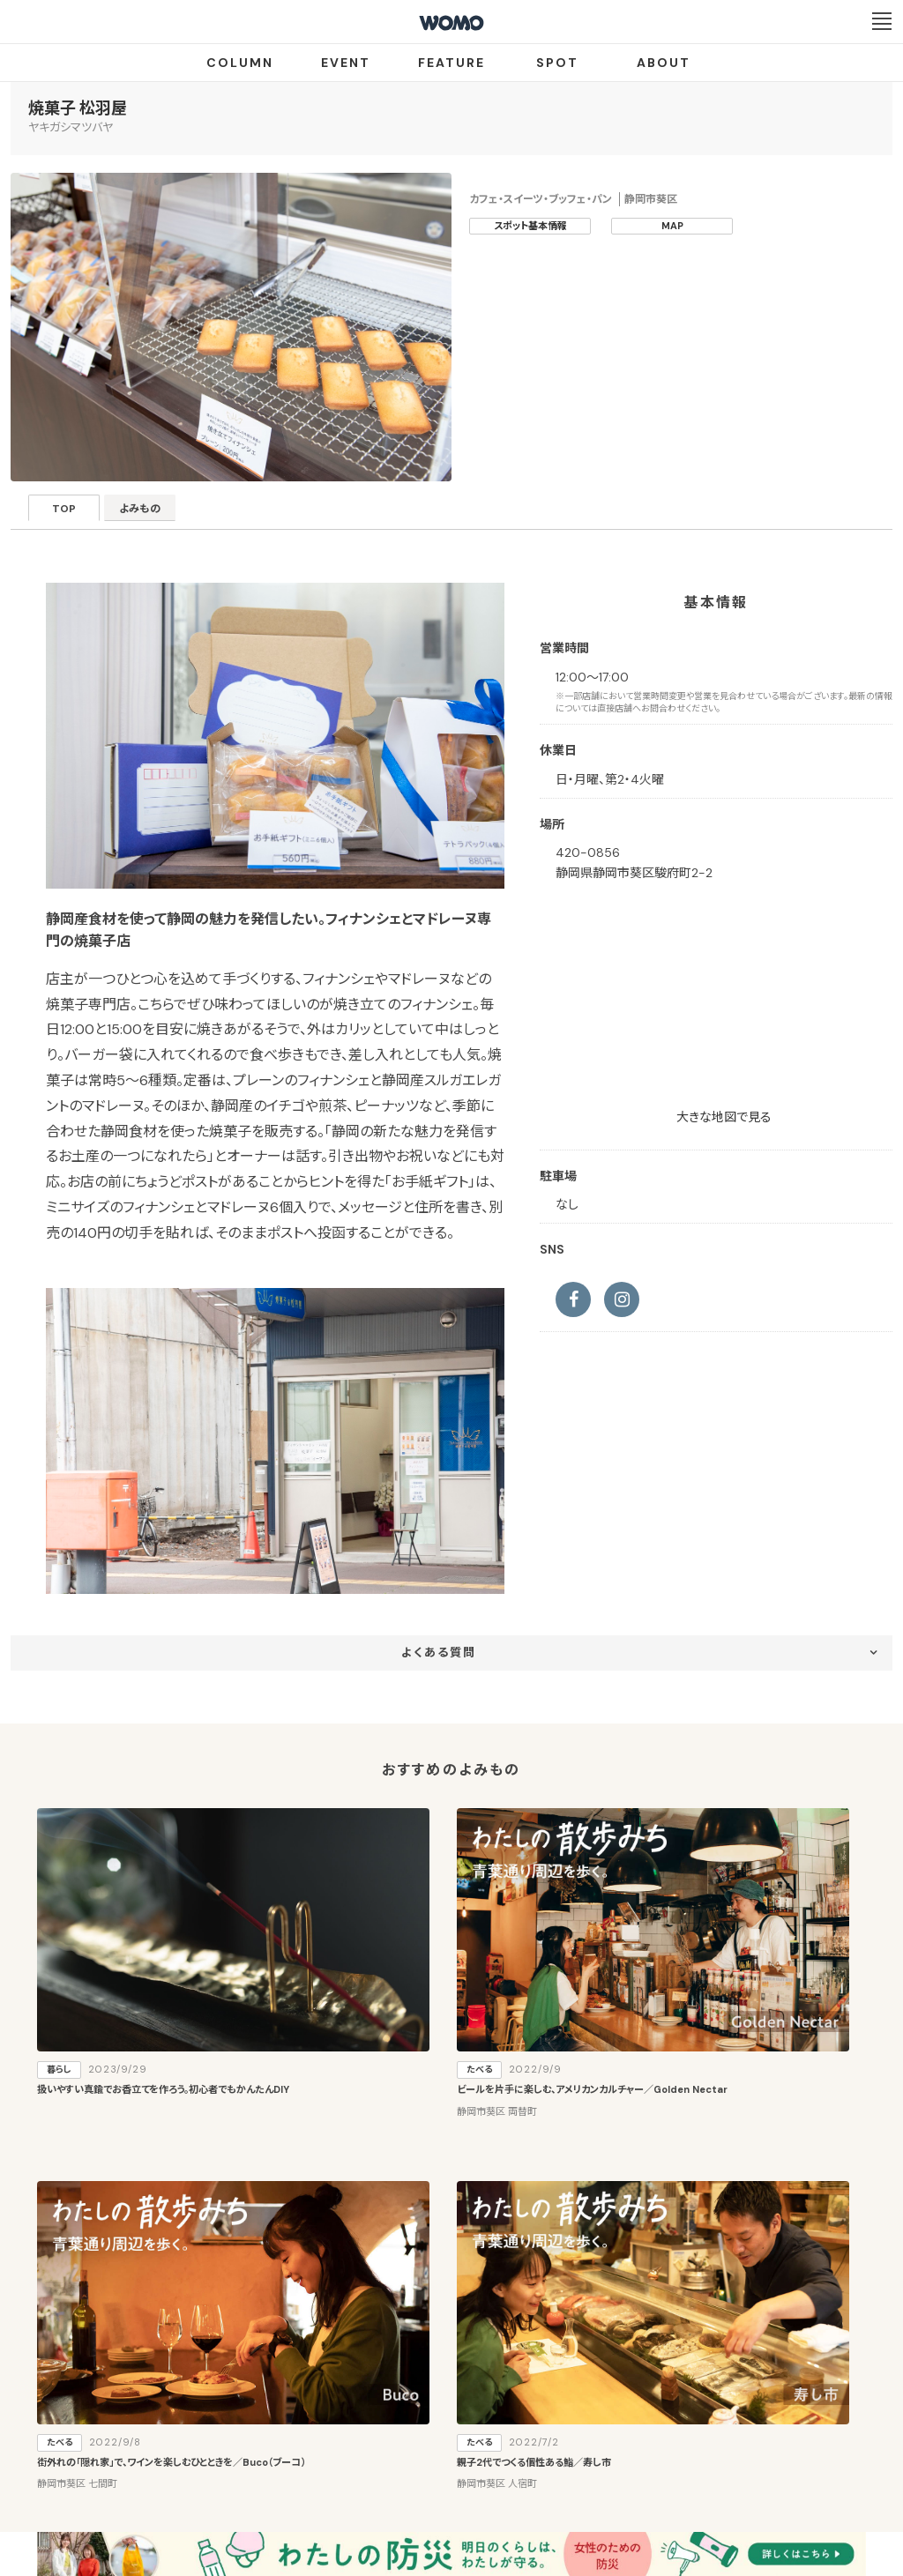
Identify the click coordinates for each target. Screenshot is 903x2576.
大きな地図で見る (724, 1117)
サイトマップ (556, 2408)
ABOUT (663, 63)
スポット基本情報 (530, 226)
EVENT (345, 63)
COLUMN (239, 63)
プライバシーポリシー (394, 2473)
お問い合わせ (593, 2473)
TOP (73, 513)
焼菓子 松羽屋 (77, 108)
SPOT (557, 63)
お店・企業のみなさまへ (363, 2408)
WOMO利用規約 (472, 2408)
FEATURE (451, 63)
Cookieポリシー (501, 2473)
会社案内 (300, 2473)
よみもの (165, 513)
